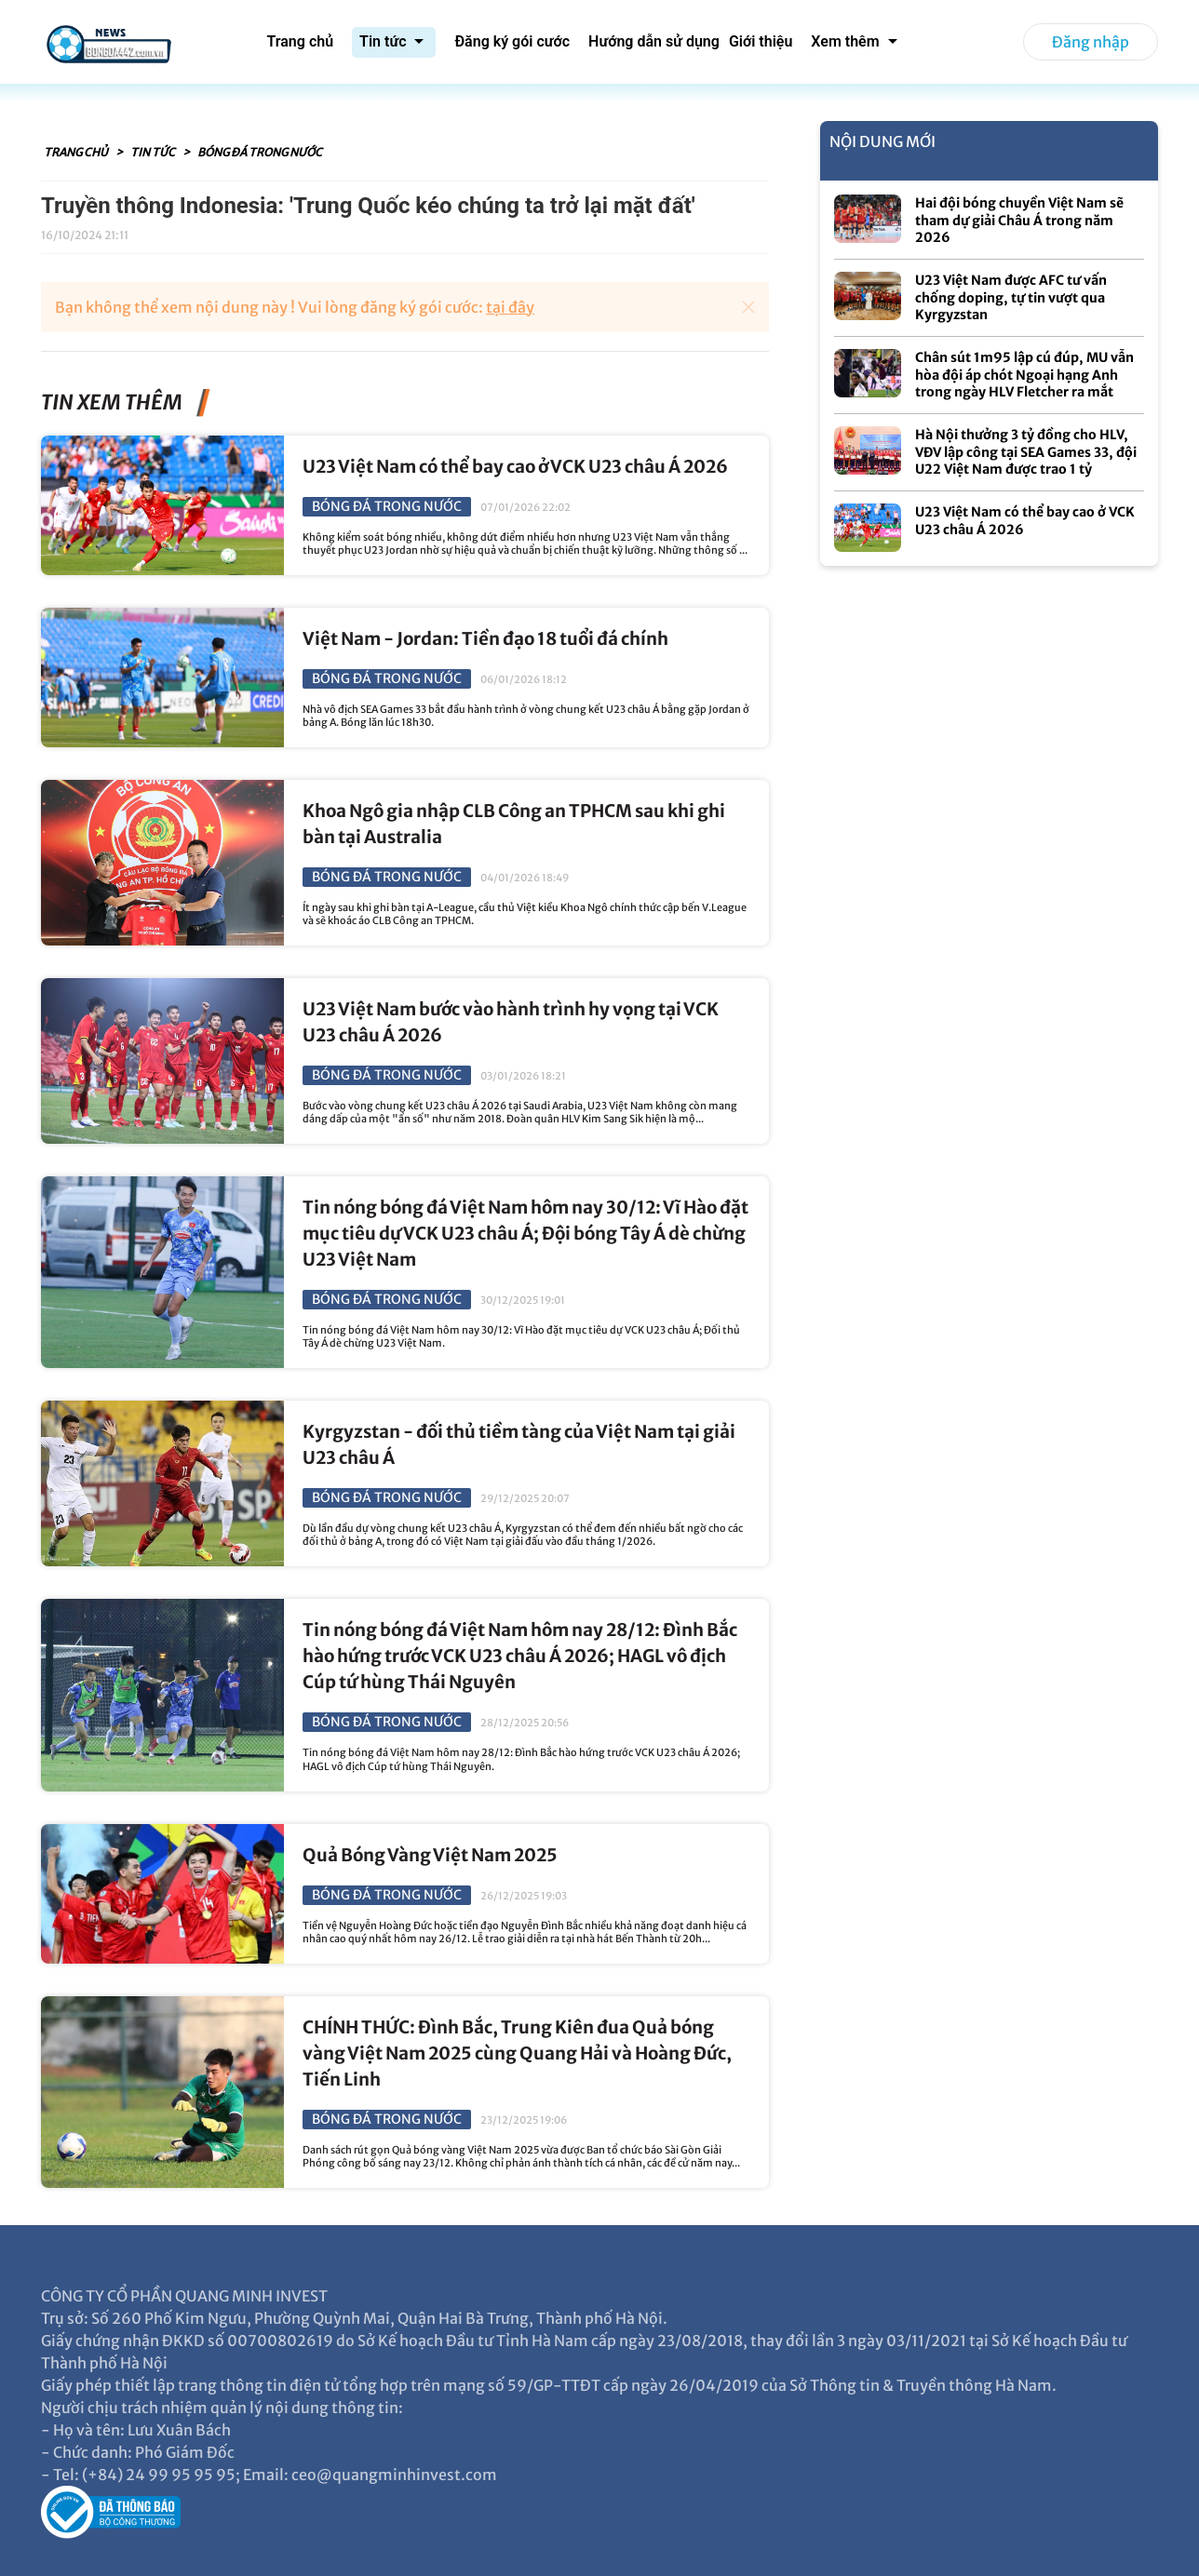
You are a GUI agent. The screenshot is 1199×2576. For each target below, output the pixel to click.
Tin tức (153, 152)
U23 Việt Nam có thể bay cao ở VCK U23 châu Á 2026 (515, 466)
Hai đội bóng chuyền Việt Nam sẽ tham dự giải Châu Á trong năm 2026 (1019, 220)
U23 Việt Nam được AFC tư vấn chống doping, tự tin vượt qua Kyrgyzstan (1011, 297)
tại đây (510, 307)
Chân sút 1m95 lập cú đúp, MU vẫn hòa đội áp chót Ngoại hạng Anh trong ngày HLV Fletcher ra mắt (1024, 374)
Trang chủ (77, 152)
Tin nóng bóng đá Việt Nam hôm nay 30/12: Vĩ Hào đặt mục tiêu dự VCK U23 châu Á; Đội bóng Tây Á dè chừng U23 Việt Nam (525, 1233)
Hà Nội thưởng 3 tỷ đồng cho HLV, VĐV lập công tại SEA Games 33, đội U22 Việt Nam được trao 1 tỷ (1026, 451)
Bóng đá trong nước (259, 152)
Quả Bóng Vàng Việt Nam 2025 (430, 1855)
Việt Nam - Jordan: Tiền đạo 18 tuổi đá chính (485, 639)
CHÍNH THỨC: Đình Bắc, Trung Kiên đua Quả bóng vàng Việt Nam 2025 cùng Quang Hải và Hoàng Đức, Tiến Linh (517, 2053)
